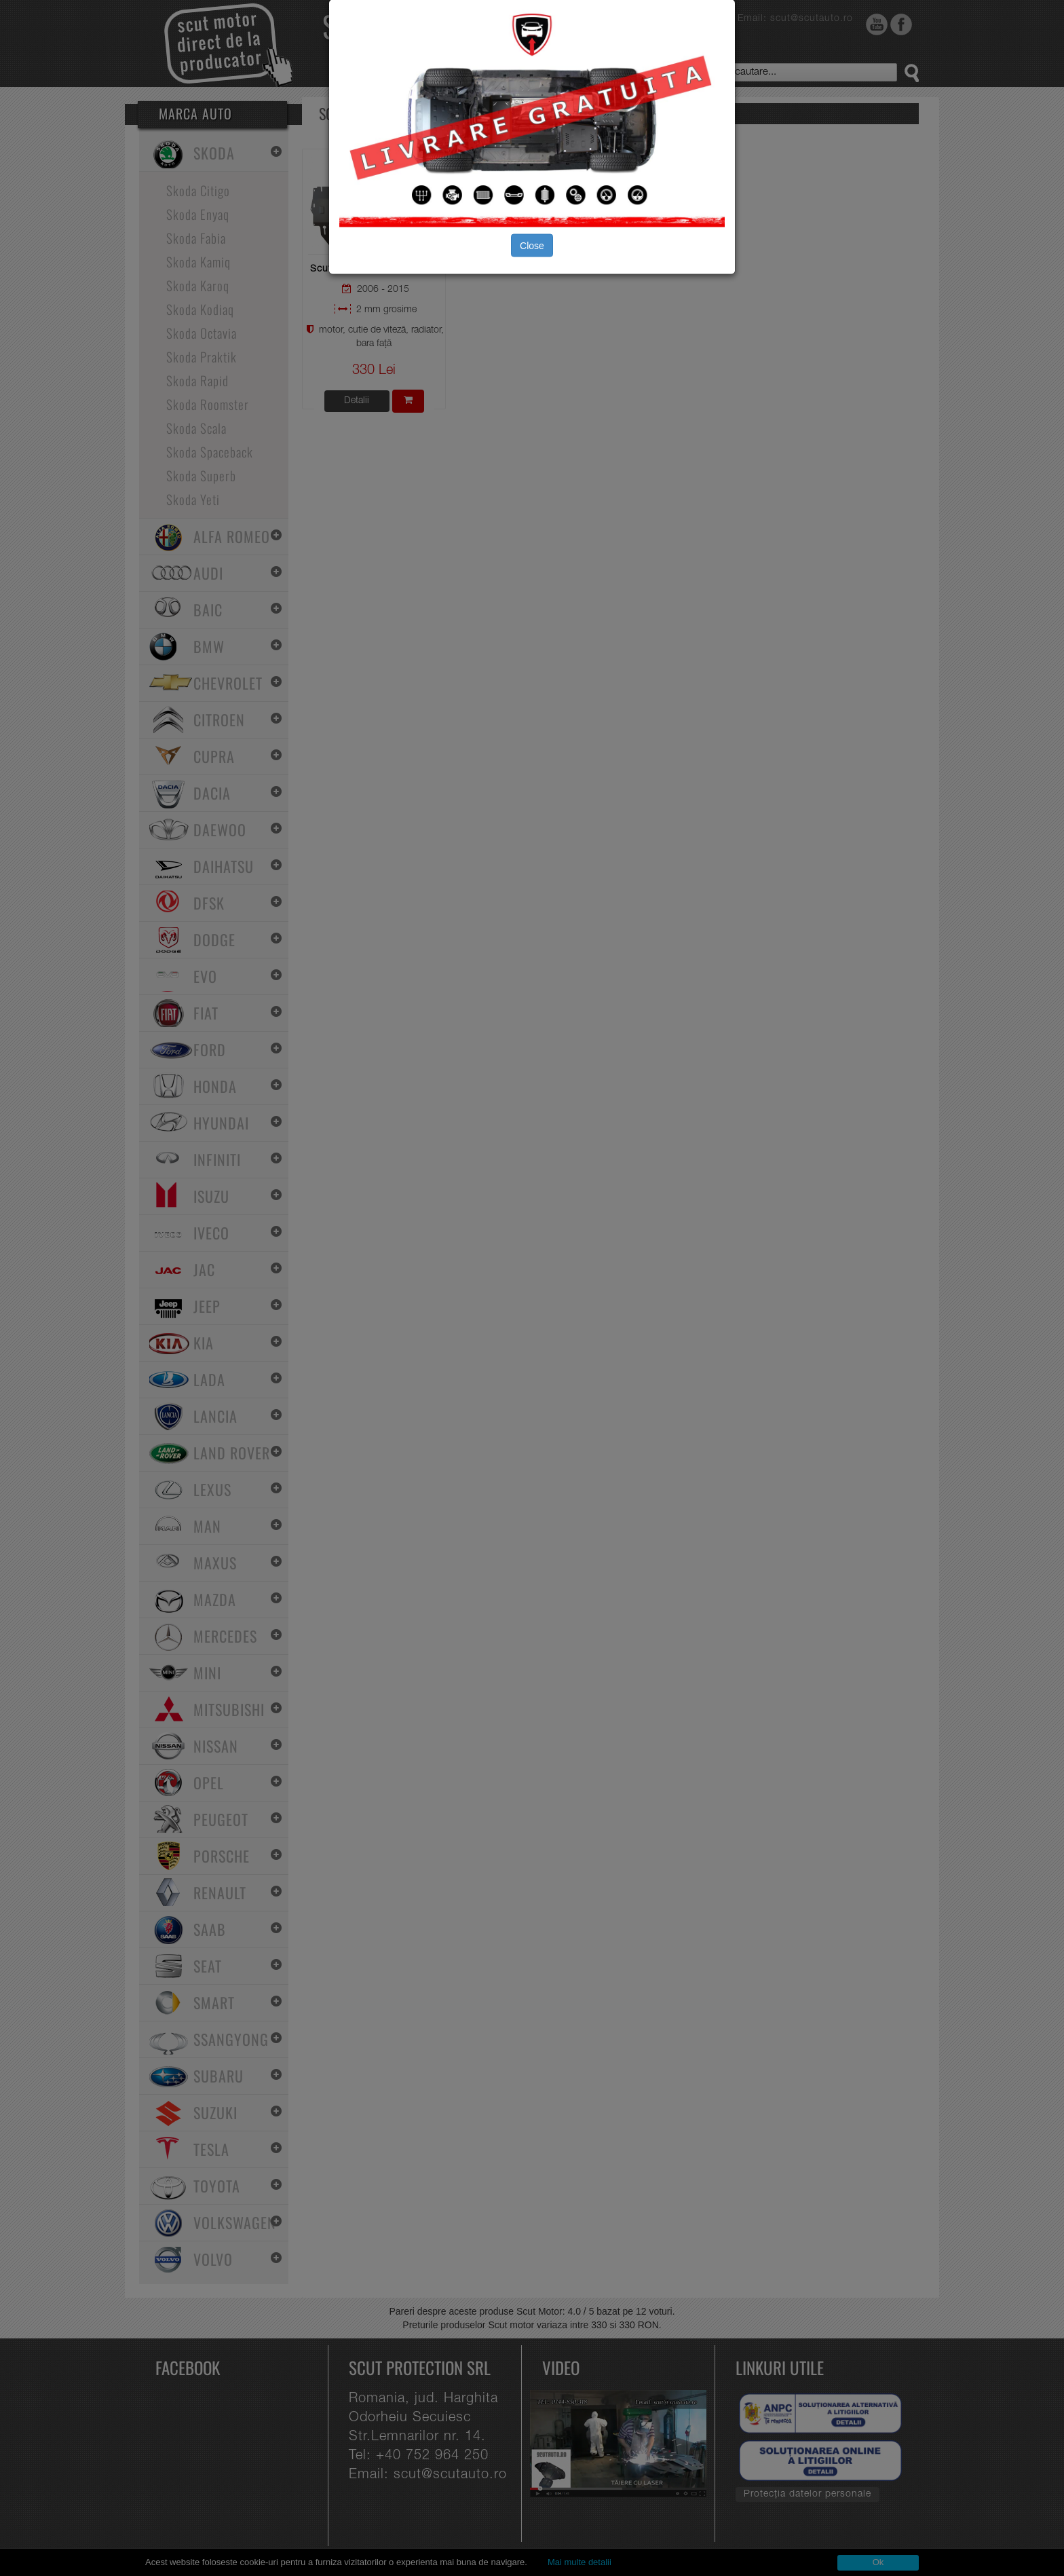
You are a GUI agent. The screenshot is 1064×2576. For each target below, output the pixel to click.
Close (532, 245)
